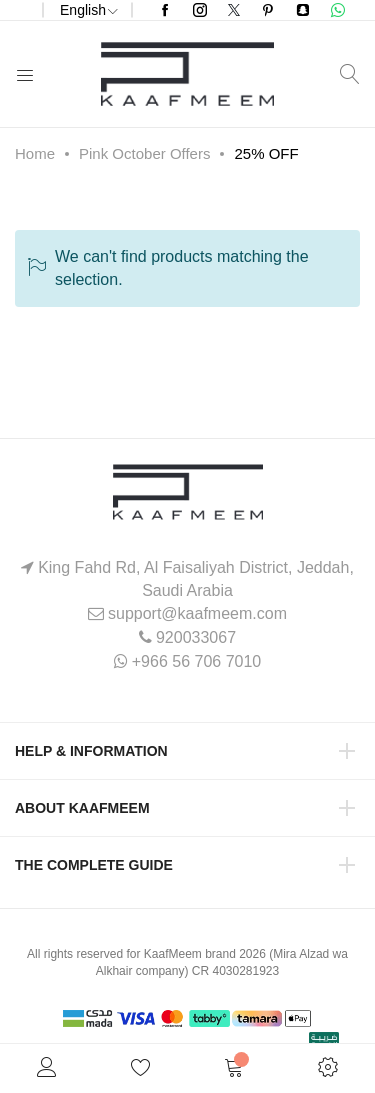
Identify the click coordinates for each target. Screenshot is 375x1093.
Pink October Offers (144, 153)
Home (35, 153)
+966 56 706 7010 (196, 661)
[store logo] (187, 74)
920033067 (196, 637)
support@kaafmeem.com (197, 613)
